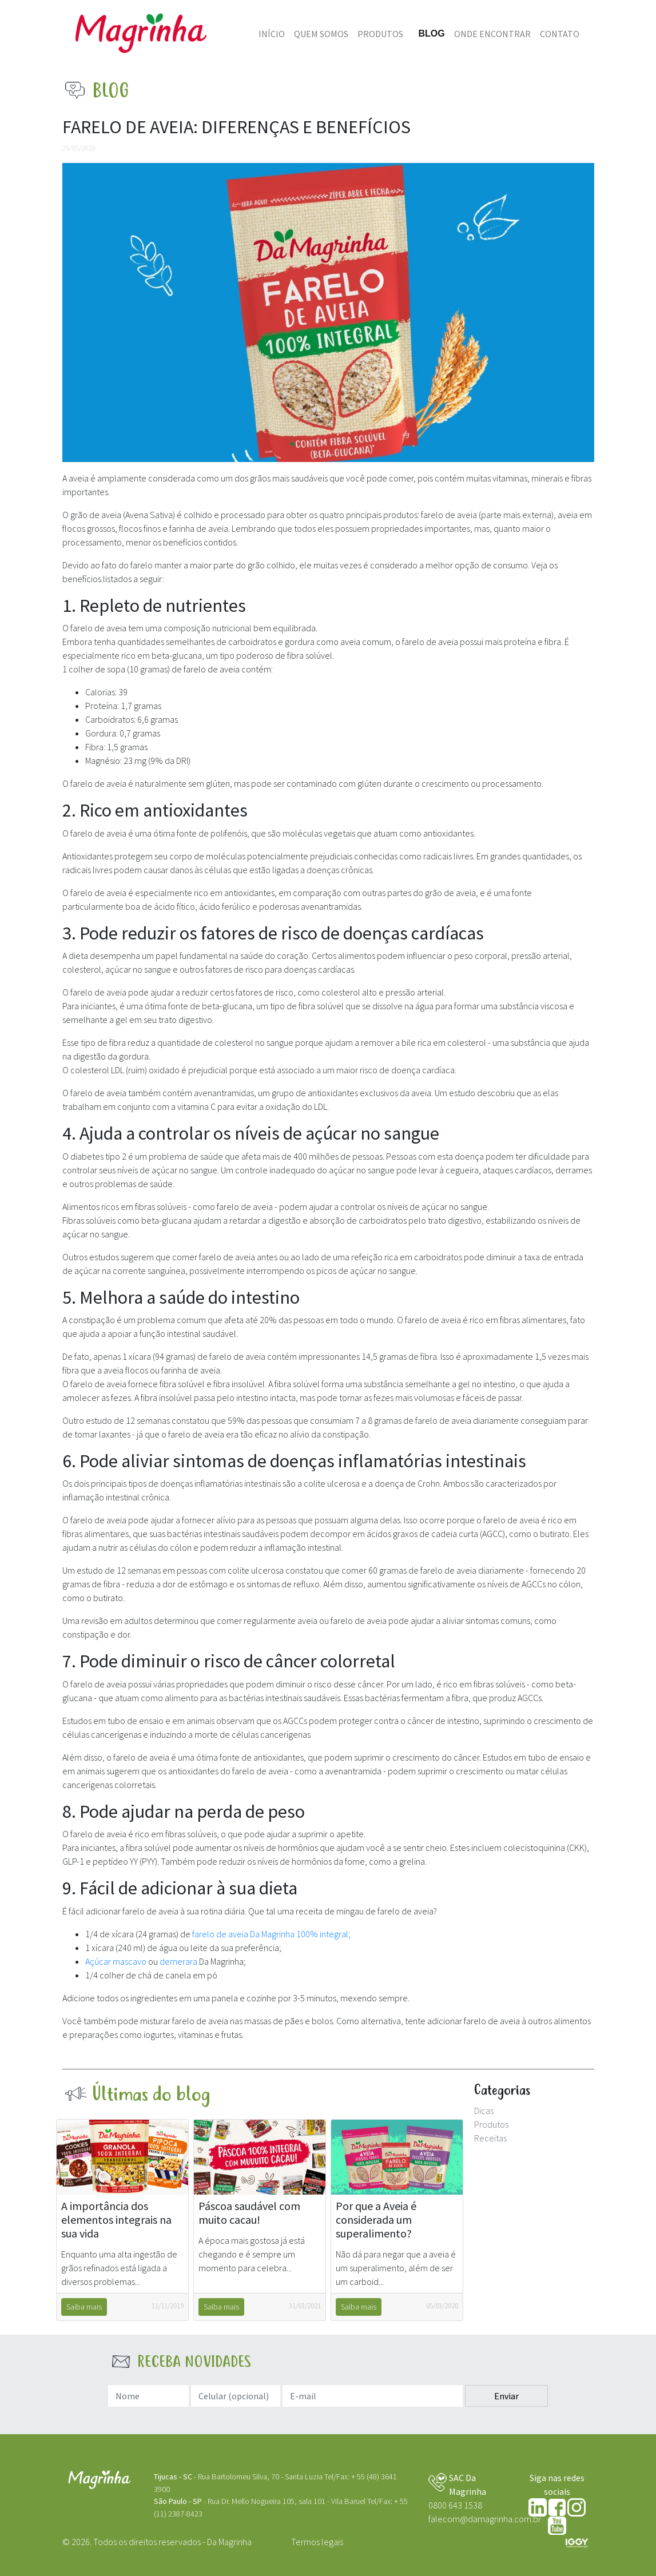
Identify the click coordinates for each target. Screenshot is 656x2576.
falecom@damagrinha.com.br (484, 2519)
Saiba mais (84, 2307)
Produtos (380, 33)
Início (272, 33)
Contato (559, 33)
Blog (431, 33)
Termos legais (317, 2541)
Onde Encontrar (492, 33)
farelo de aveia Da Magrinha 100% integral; (271, 1934)
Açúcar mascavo (116, 1961)
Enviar (506, 2396)
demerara (179, 1961)
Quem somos (321, 33)
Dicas (484, 2110)
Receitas (490, 2138)
